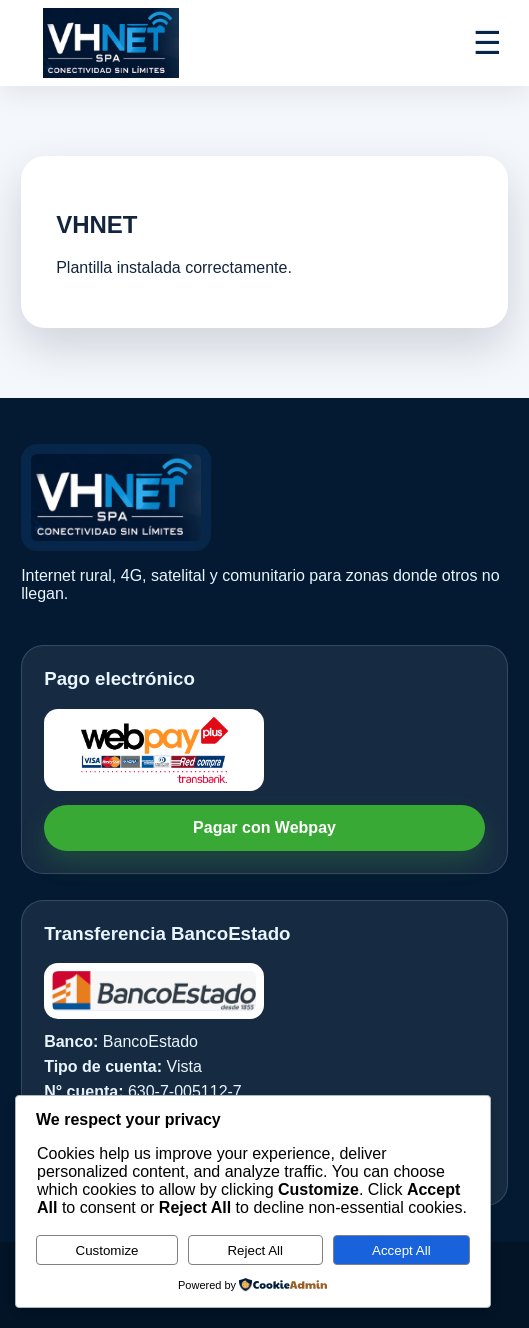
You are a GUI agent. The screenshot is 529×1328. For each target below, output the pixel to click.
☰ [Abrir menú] (487, 43)
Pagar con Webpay (264, 827)
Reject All (255, 1250)
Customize (107, 1250)
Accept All (401, 1250)
